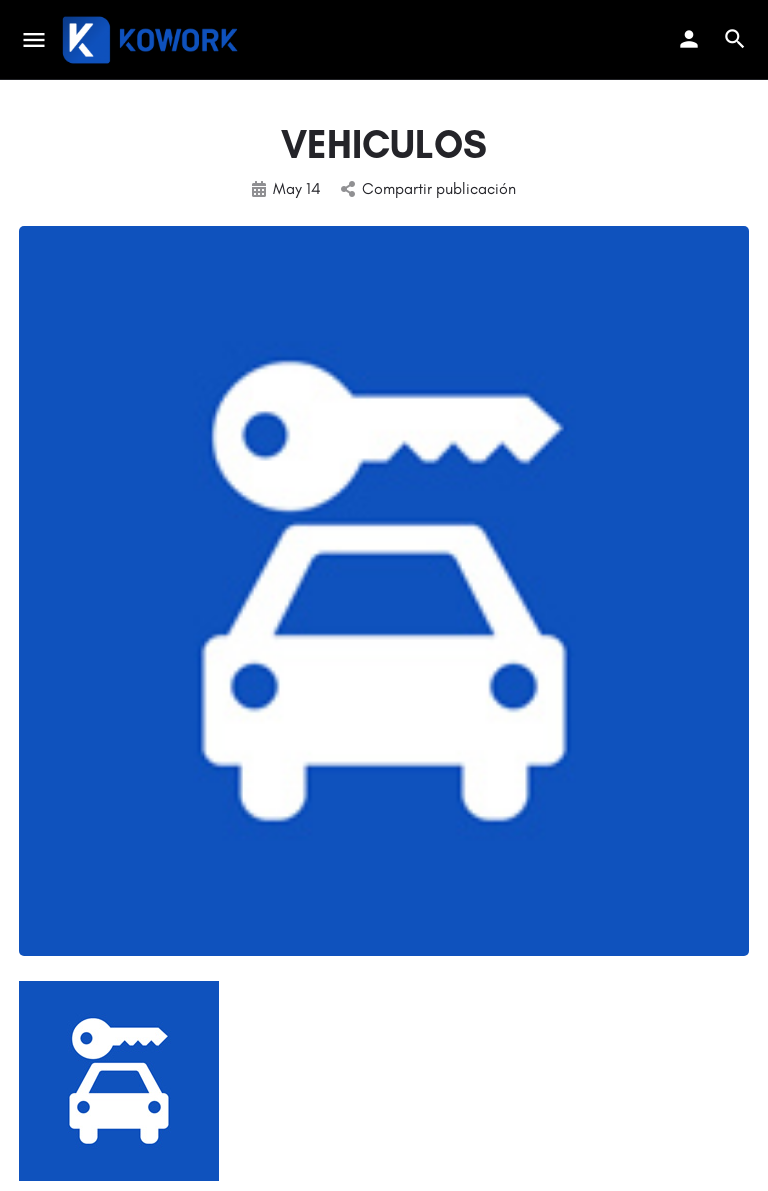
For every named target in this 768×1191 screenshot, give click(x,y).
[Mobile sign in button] (689, 39)
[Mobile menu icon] (34, 40)
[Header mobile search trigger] (735, 39)
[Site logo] (152, 40)
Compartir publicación (428, 188)
